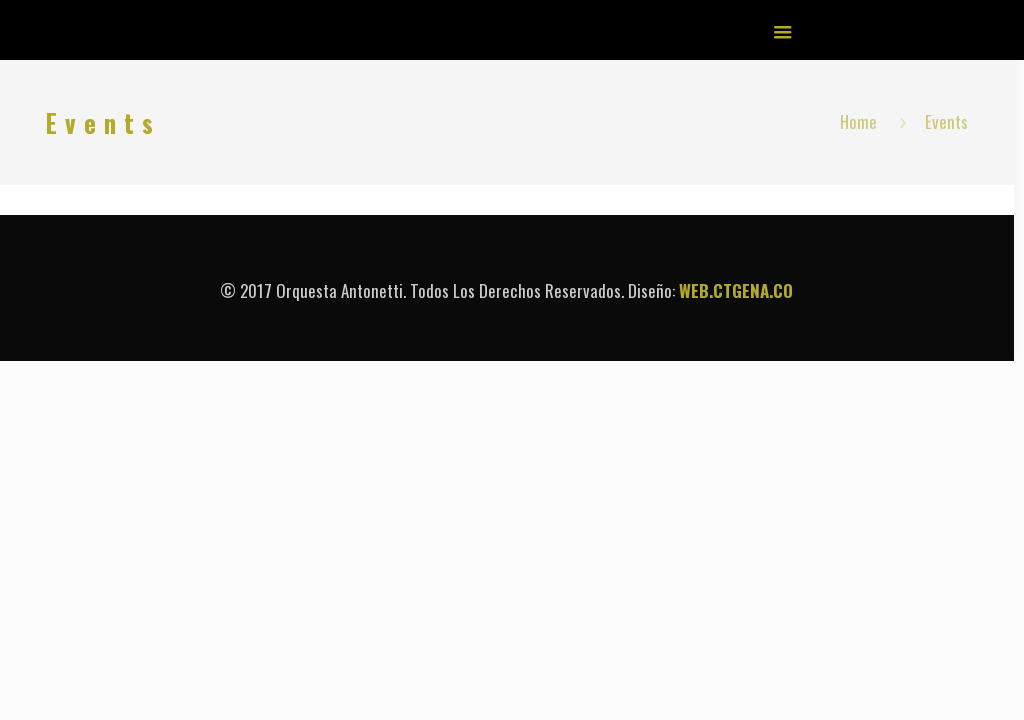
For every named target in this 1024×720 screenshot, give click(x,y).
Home (858, 121)
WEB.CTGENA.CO (736, 290)
